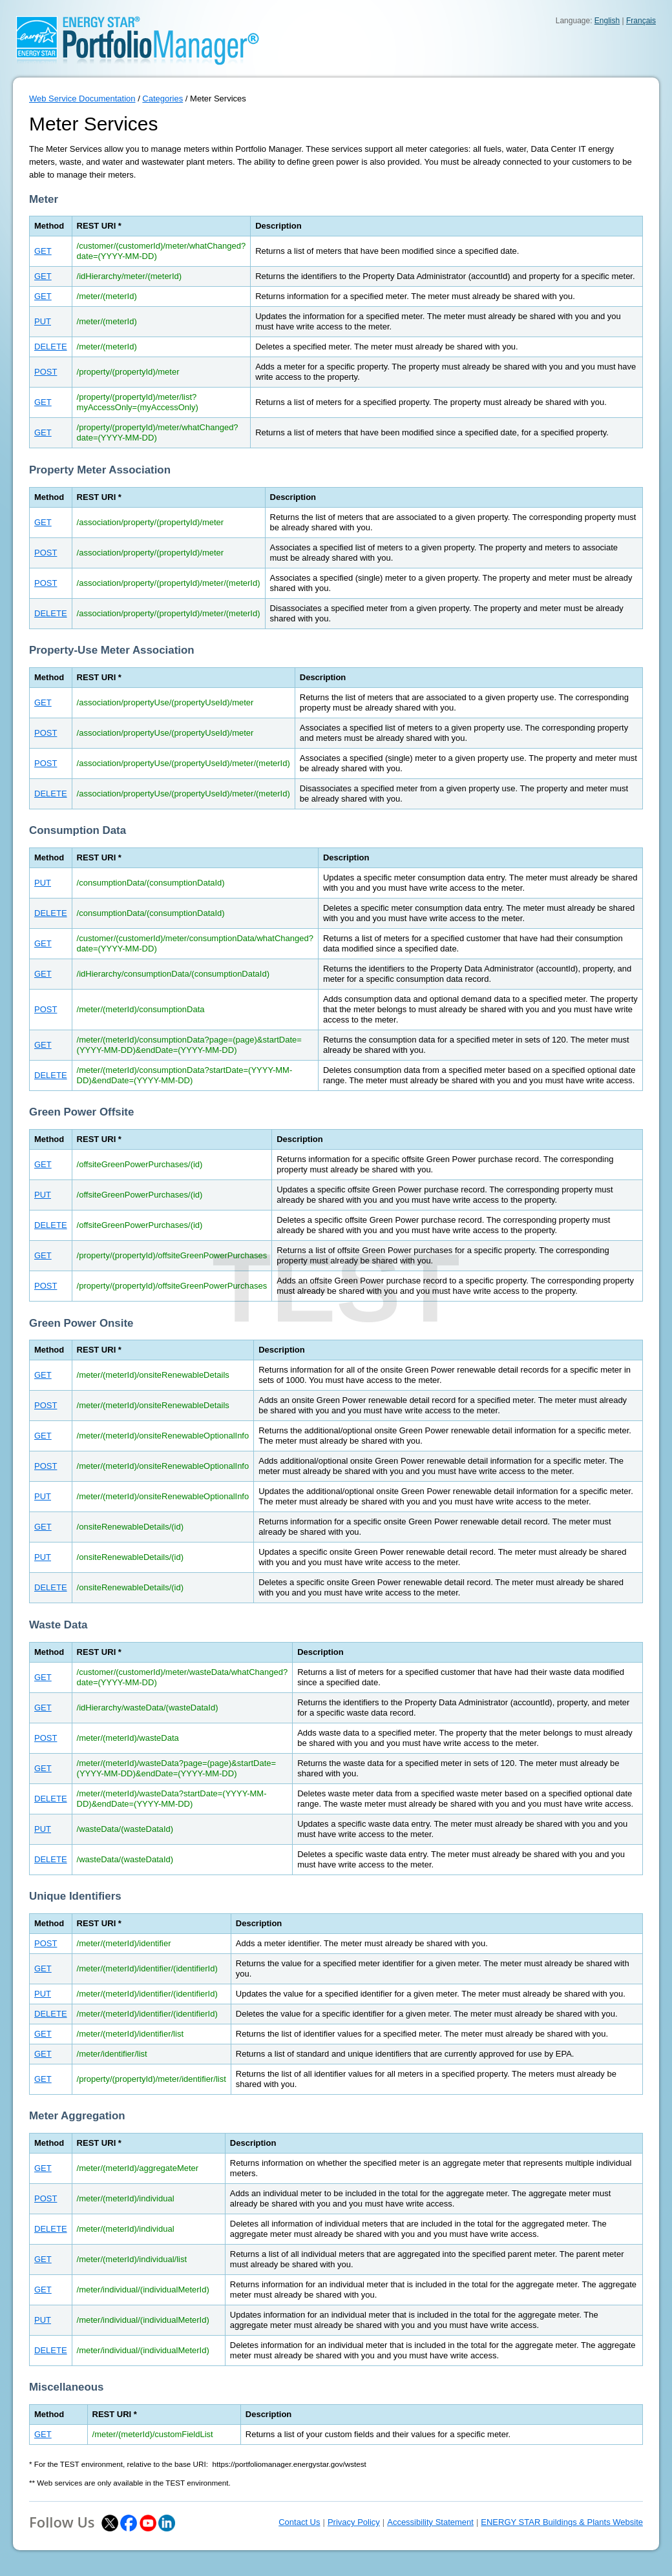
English (607, 20)
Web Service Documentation (82, 98)
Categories (162, 98)
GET (43, 251)
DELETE (50, 346)
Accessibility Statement (430, 2522)
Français (641, 20)
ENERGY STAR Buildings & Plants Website (562, 2522)
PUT (42, 321)
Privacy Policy (354, 2522)
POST (45, 372)
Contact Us (299, 2522)
